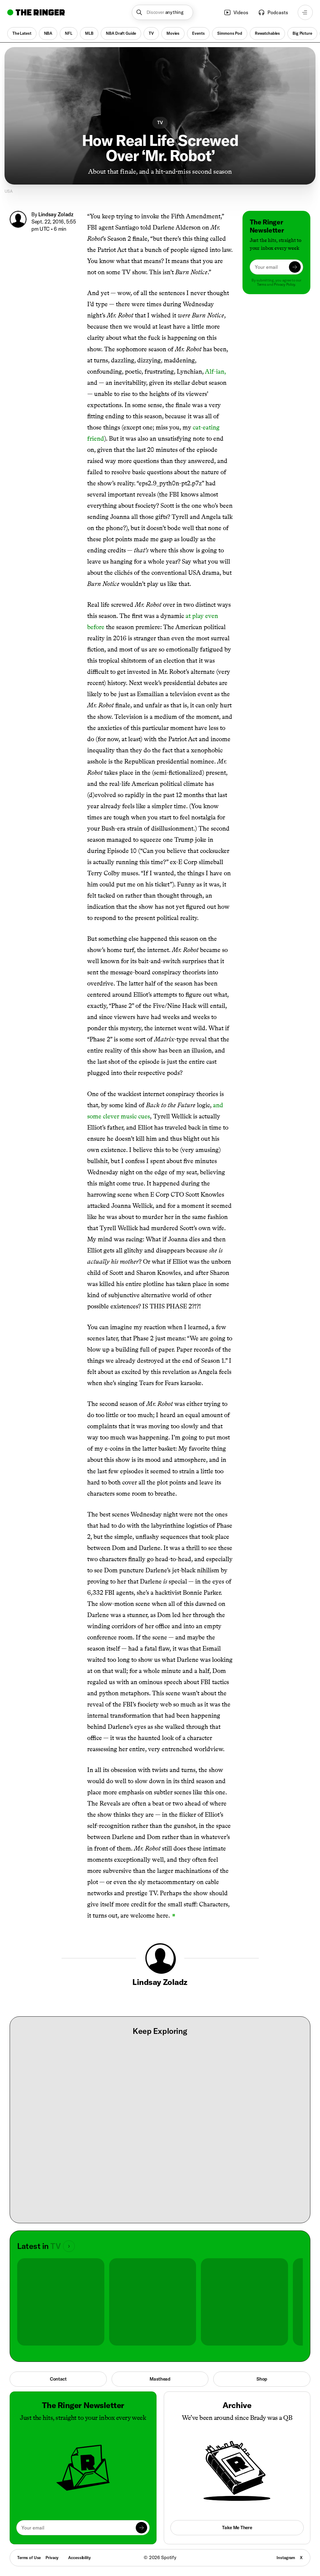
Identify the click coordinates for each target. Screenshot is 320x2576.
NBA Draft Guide (121, 33)
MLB (89, 33)
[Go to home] (36, 12)
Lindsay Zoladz (56, 214)
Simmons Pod (229, 33)
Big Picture (302, 33)
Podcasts (273, 12)
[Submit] (295, 267)
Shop (261, 2379)
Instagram (286, 2557)
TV (151, 33)
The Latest (21, 33)
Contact (58, 2379)
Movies (172, 33)
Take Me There (237, 2527)
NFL (68, 33)
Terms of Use (29, 2557)
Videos (236, 12)
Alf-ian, (215, 371)
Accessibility (79, 2557)
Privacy (52, 2557)
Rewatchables (267, 33)
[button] (162, 12)
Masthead (160, 2379)
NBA (48, 33)
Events (198, 33)
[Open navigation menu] (305, 12)
